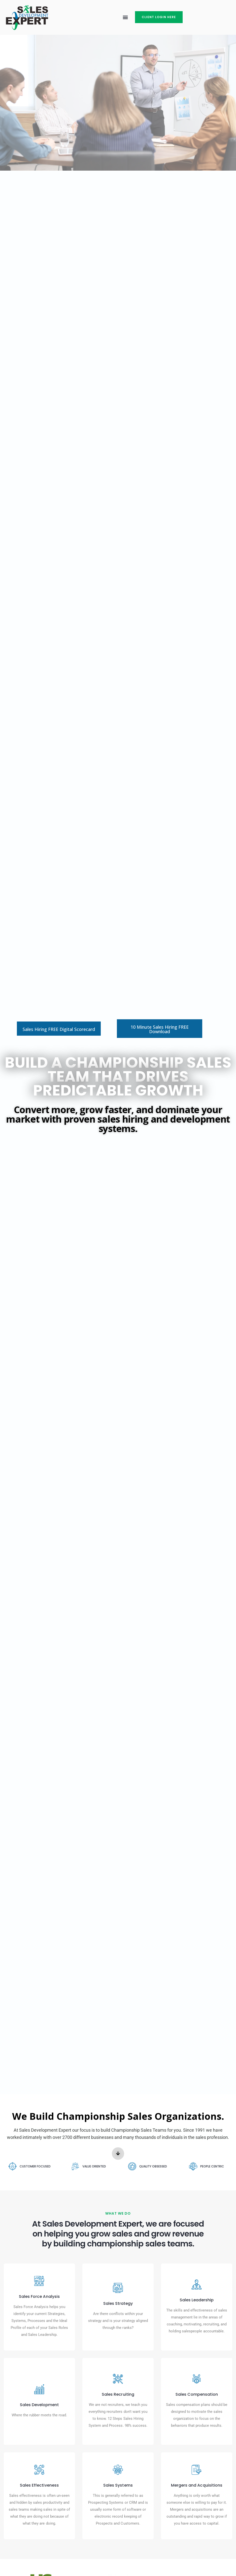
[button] (125, 17)
